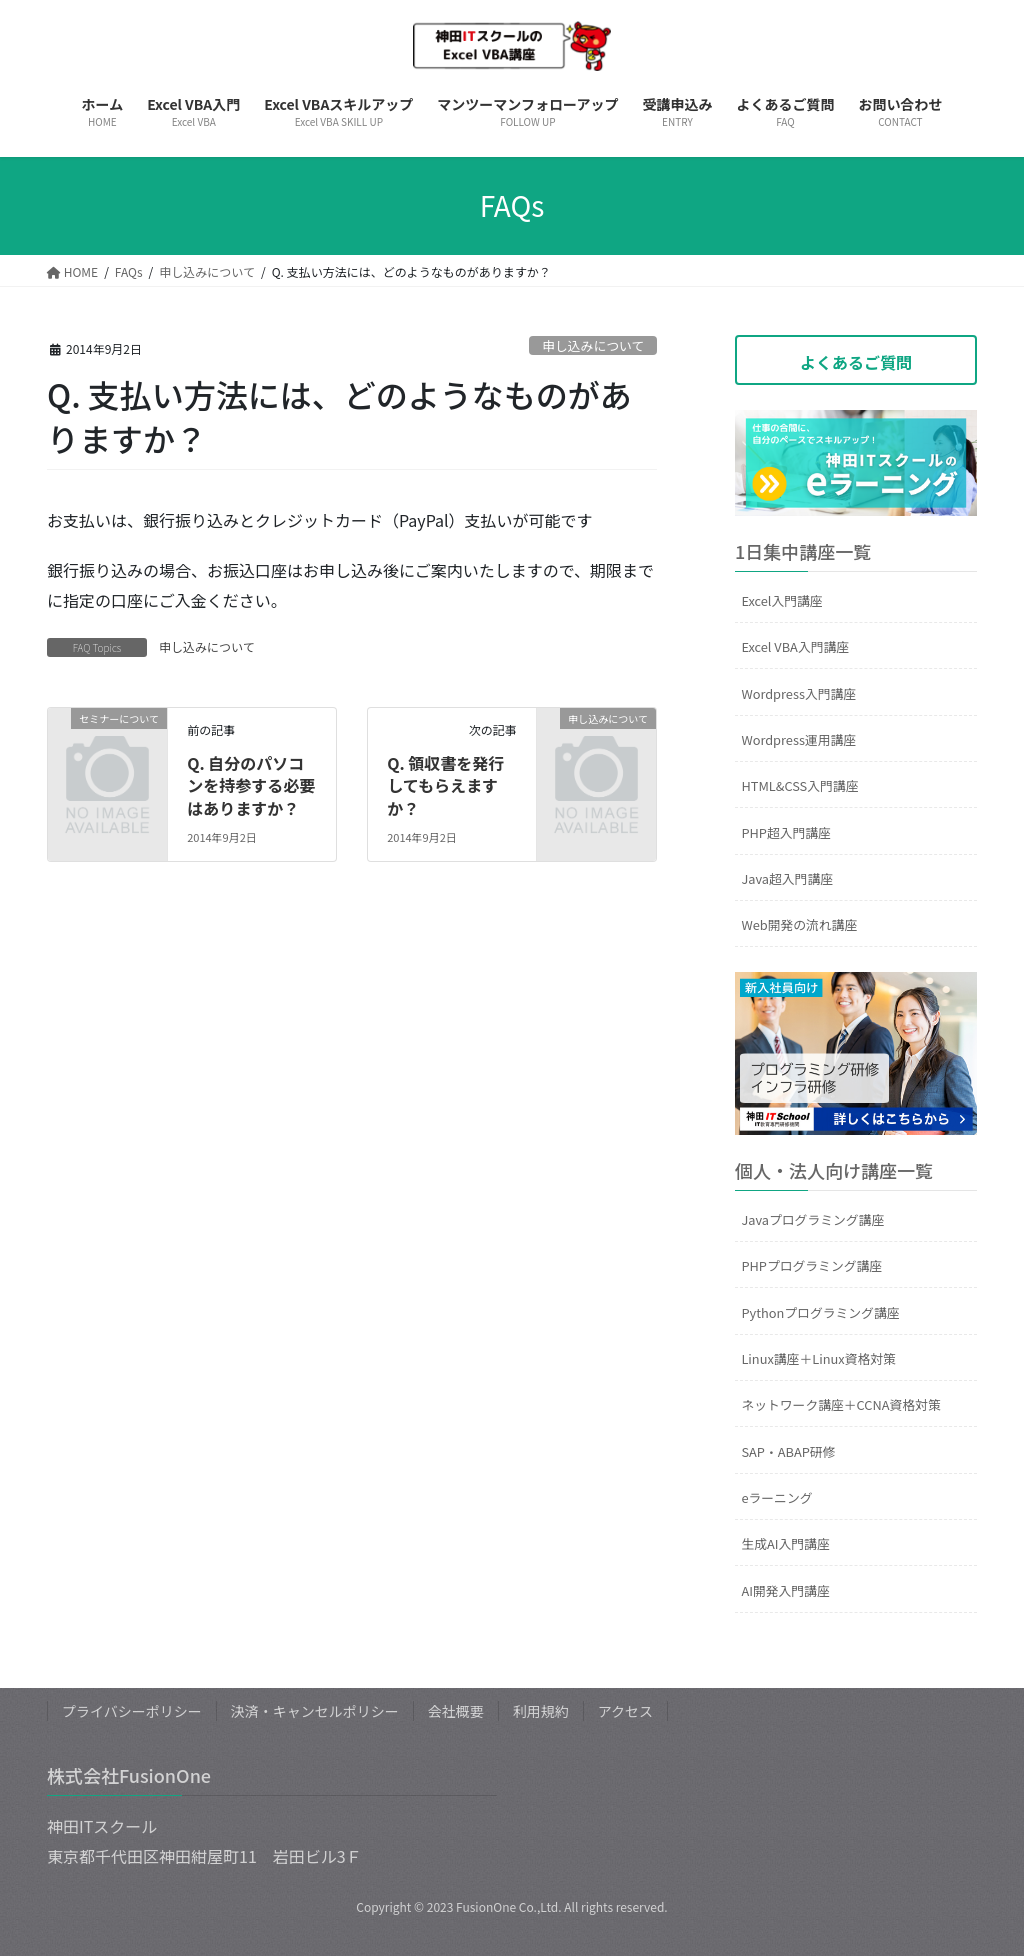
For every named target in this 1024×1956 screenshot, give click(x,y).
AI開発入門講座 (785, 1590)
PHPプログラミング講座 (811, 1265)
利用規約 (541, 1711)
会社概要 (456, 1711)
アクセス (625, 1711)
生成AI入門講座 (785, 1543)
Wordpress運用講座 (798, 739)
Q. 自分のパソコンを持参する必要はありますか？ (251, 785)
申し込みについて (593, 345)
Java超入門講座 (787, 878)
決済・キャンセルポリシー (315, 1711)
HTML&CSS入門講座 (799, 785)
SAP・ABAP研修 (788, 1451)
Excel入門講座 (781, 600)
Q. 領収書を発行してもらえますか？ (445, 785)
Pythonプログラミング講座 (820, 1312)
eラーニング (776, 1497)
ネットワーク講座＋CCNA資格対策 (840, 1404)
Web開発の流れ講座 (799, 924)
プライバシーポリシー (132, 1711)
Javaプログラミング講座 (812, 1219)
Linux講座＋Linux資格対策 (818, 1358)
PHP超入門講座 (786, 832)
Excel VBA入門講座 (795, 646)
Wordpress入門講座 (798, 693)
